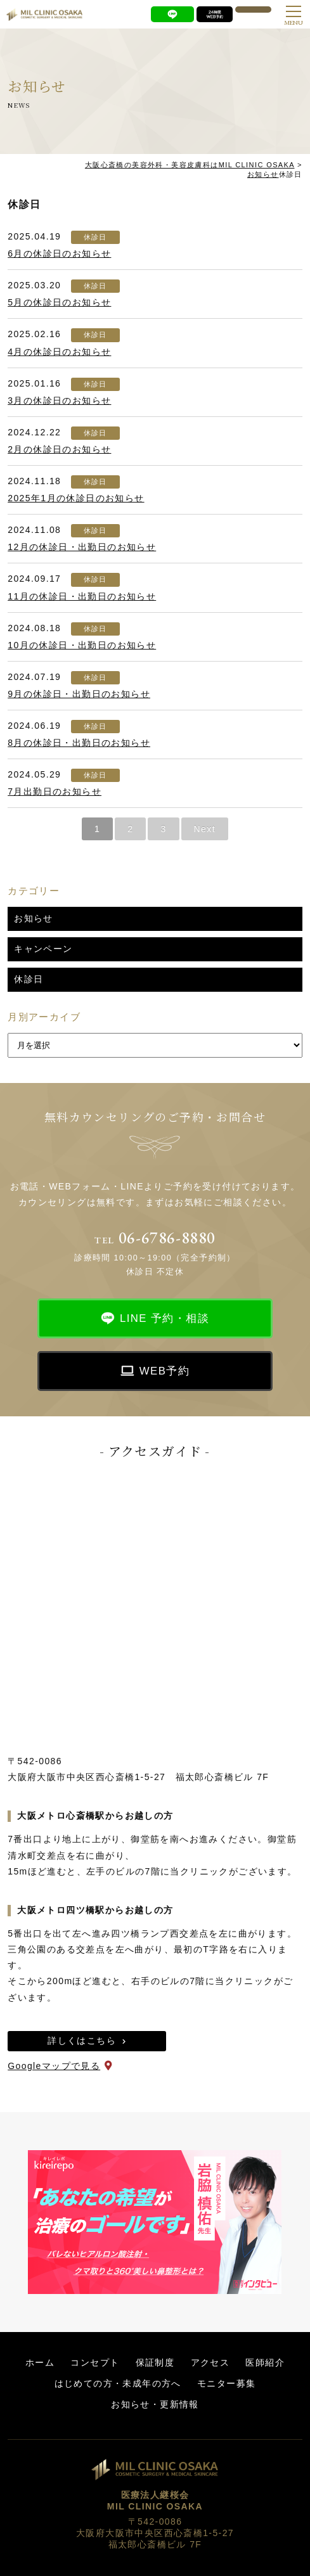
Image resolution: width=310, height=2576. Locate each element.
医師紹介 (265, 2362)
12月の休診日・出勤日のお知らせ (82, 547)
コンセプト (94, 2362)
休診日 (95, 237)
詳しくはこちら (82, 2040)
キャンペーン (43, 949)
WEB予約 (164, 1371)
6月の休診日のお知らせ (59, 253)
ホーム (40, 2362)
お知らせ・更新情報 (155, 2404)
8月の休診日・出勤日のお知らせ (79, 743)
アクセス (210, 2362)
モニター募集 (226, 2383)
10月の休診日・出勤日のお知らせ (82, 645)
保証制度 (155, 2362)
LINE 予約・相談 (164, 1318)
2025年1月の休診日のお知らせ (76, 498)
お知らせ (33, 918)
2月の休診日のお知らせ (59, 449)
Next (205, 829)
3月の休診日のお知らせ (59, 400)
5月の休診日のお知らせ (59, 302)
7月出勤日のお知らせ (54, 791)
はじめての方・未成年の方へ (118, 2383)
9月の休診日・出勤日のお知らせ (79, 694)
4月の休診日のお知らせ (59, 352)
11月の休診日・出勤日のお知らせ (82, 596)
